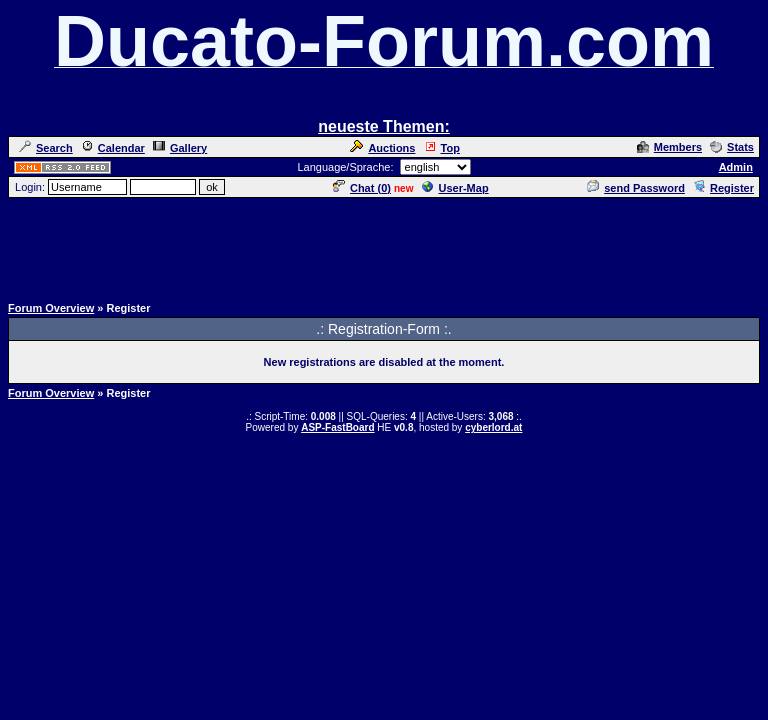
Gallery (180, 148)
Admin (736, 167)
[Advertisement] (384, 245)
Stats (732, 147)
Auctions (382, 148)
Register (723, 188)
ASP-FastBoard (337, 427)
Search (46, 148)
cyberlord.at (493, 427)
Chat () (362, 188)
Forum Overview (51, 308)
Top (442, 148)
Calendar (113, 148)
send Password (636, 188)
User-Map (455, 188)
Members (669, 147)
